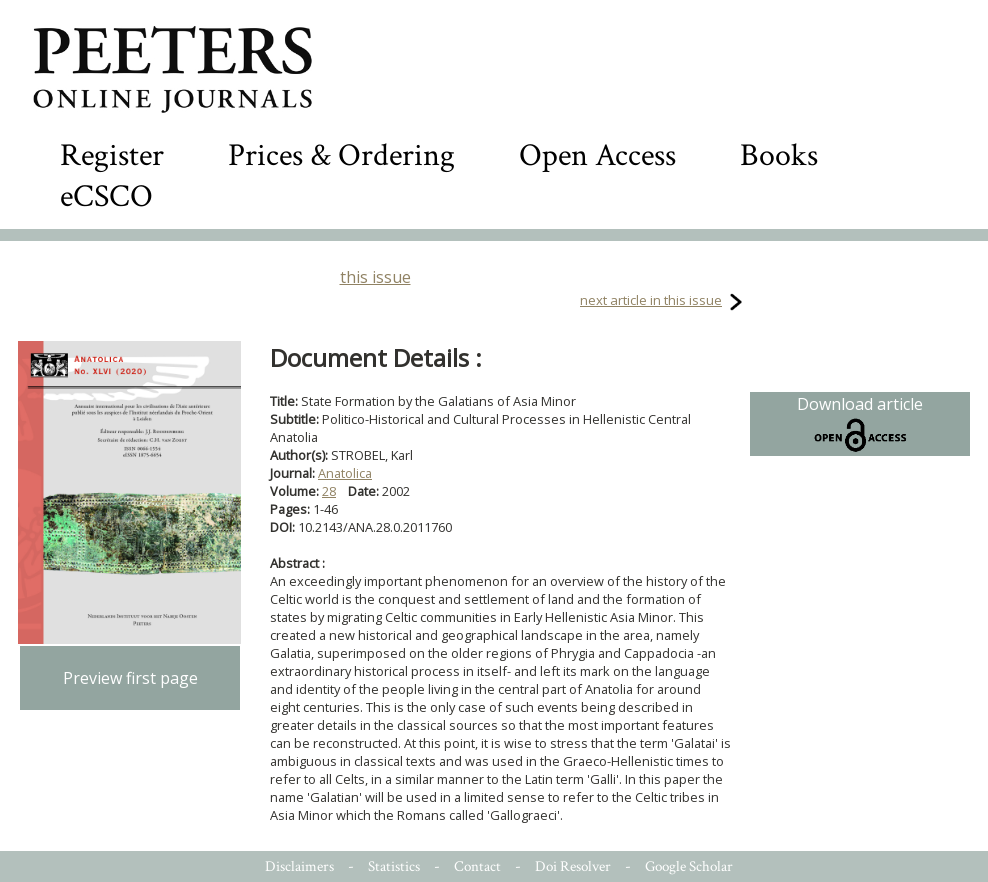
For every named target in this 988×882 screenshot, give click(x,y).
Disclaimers (299, 866)
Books (779, 155)
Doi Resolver (573, 866)
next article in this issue (651, 300)
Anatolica (345, 473)
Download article (860, 424)
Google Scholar (689, 866)
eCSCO (106, 196)
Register (112, 155)
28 (329, 491)
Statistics (394, 866)
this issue (375, 277)
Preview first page (130, 678)
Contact (477, 866)
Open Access (597, 155)
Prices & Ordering (341, 155)
